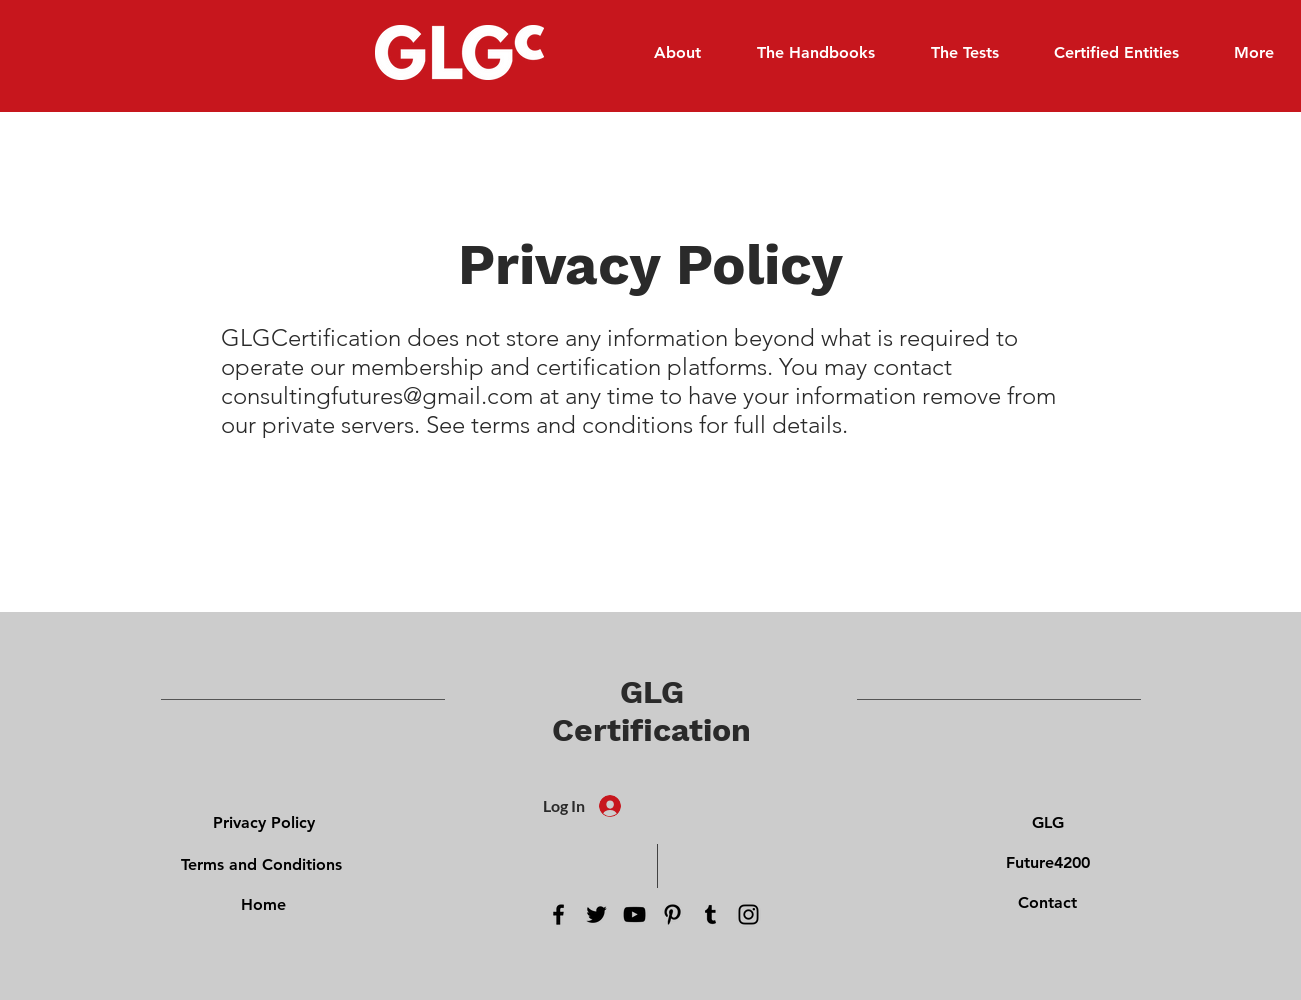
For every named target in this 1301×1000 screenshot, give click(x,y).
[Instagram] (748, 914)
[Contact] (1048, 902)
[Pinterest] (672, 914)
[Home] (264, 904)
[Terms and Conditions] (262, 864)
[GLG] (1048, 822)
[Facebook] (558, 914)
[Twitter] (596, 914)
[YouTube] (634, 914)
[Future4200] (1048, 862)
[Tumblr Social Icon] (710, 914)
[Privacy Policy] (264, 822)
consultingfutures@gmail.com (377, 395)
